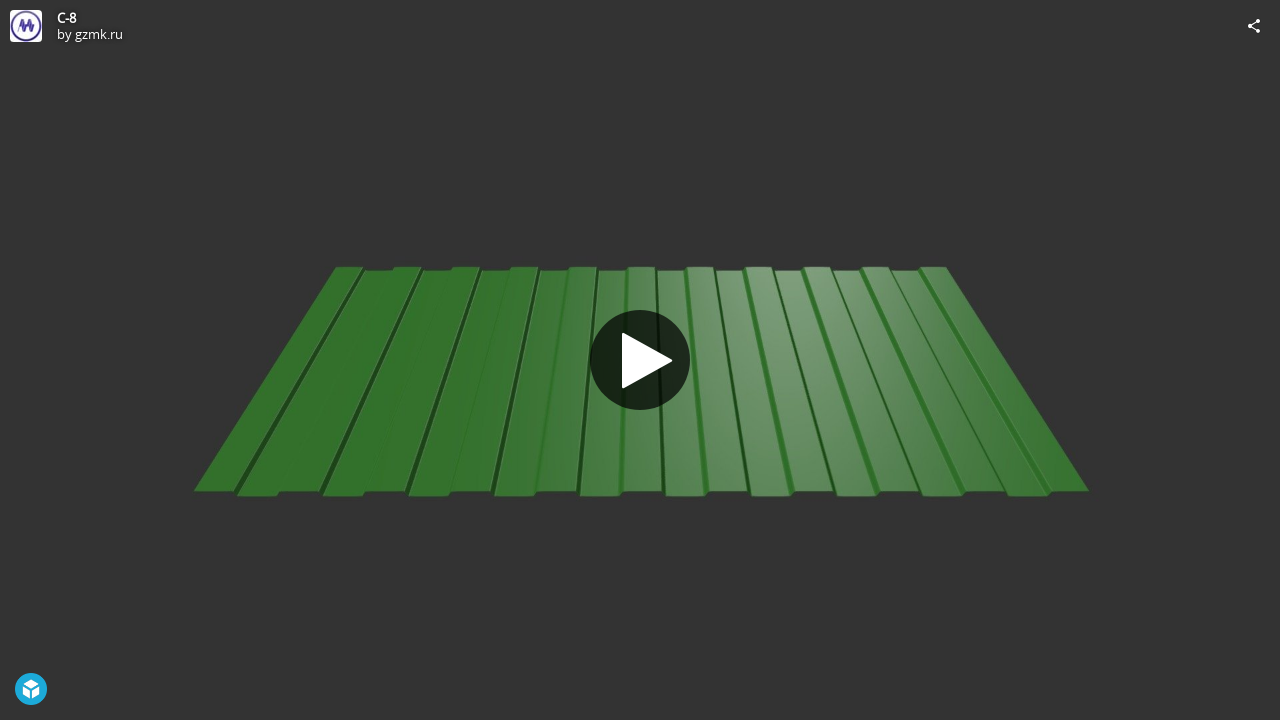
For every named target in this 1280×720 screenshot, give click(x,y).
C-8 (66, 18)
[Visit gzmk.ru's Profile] (26, 26)
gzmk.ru (99, 34)
